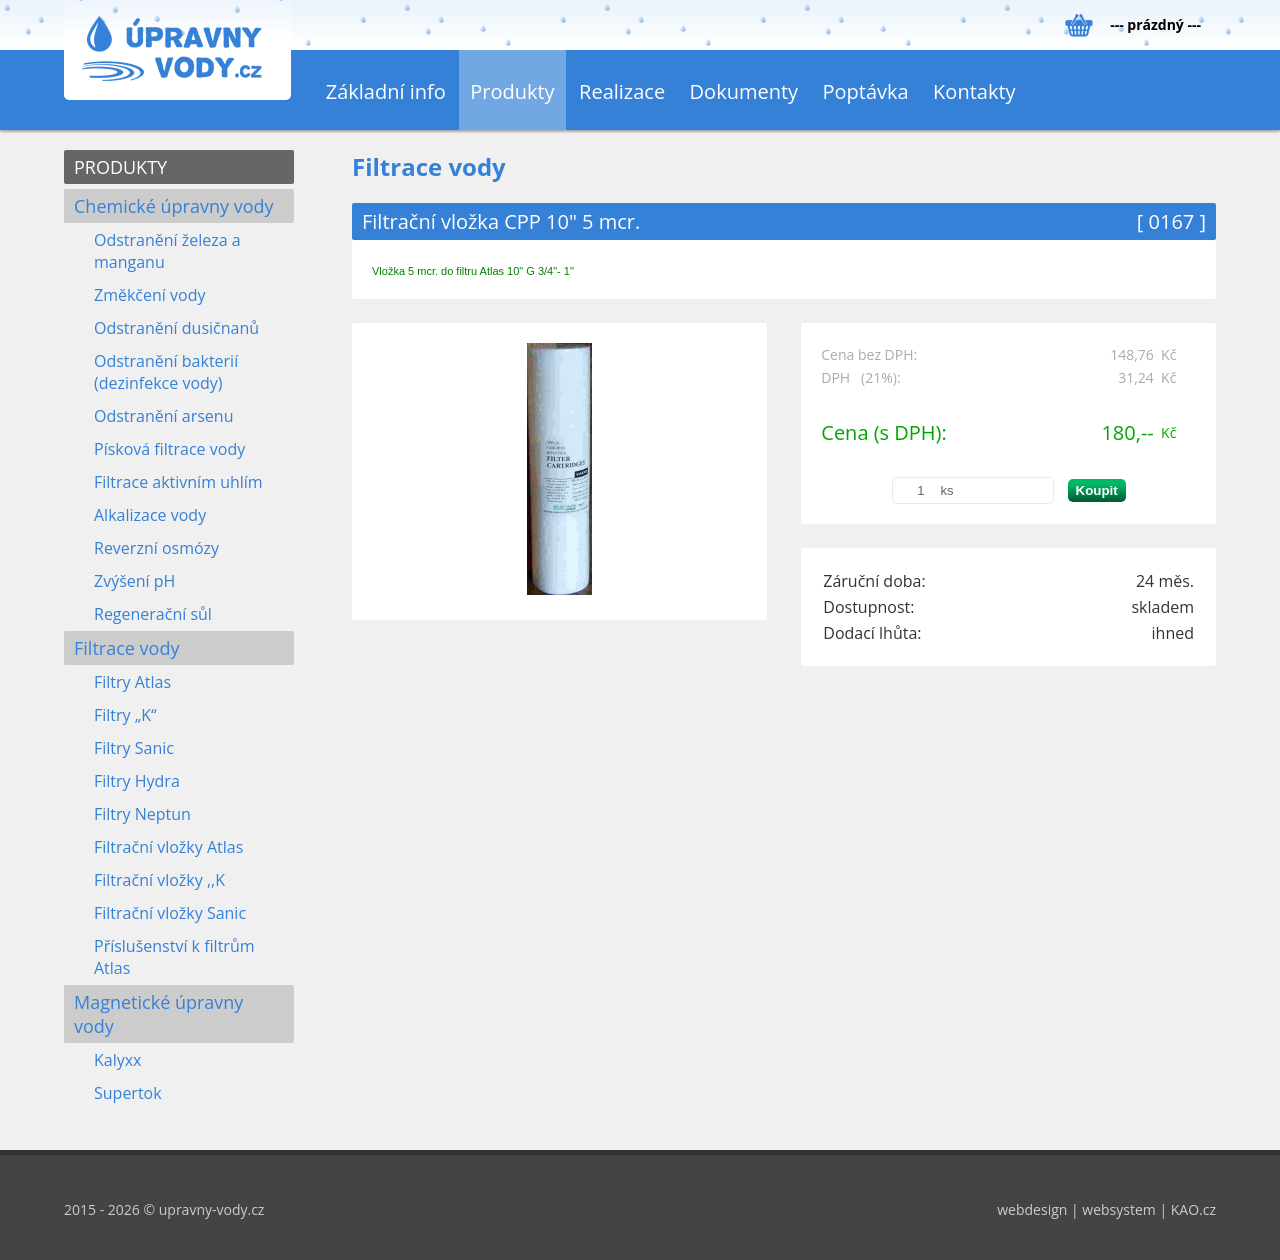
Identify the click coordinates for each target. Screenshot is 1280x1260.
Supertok (128, 1093)
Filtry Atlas (132, 682)
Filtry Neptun (142, 814)
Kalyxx (118, 1060)
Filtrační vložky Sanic (170, 913)
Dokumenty (744, 91)
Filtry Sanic (134, 748)
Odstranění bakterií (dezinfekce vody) (166, 372)
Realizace (622, 91)
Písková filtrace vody (169, 449)
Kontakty (974, 91)
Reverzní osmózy (156, 548)
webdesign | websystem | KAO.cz (1106, 1209)
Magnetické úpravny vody (158, 1014)
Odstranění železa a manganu (167, 251)
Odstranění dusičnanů (176, 328)
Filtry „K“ (125, 715)
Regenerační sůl (153, 614)
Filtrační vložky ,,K (159, 880)
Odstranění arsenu (163, 416)
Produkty (512, 91)
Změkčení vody (149, 295)
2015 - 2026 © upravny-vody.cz (164, 1209)
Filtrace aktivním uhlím (178, 482)
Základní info (386, 91)
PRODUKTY (120, 167)
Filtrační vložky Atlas (168, 847)
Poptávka (866, 91)
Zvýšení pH (134, 581)
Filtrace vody (126, 648)
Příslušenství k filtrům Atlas (174, 957)
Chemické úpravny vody (174, 206)
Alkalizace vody (150, 515)
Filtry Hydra (137, 781)
